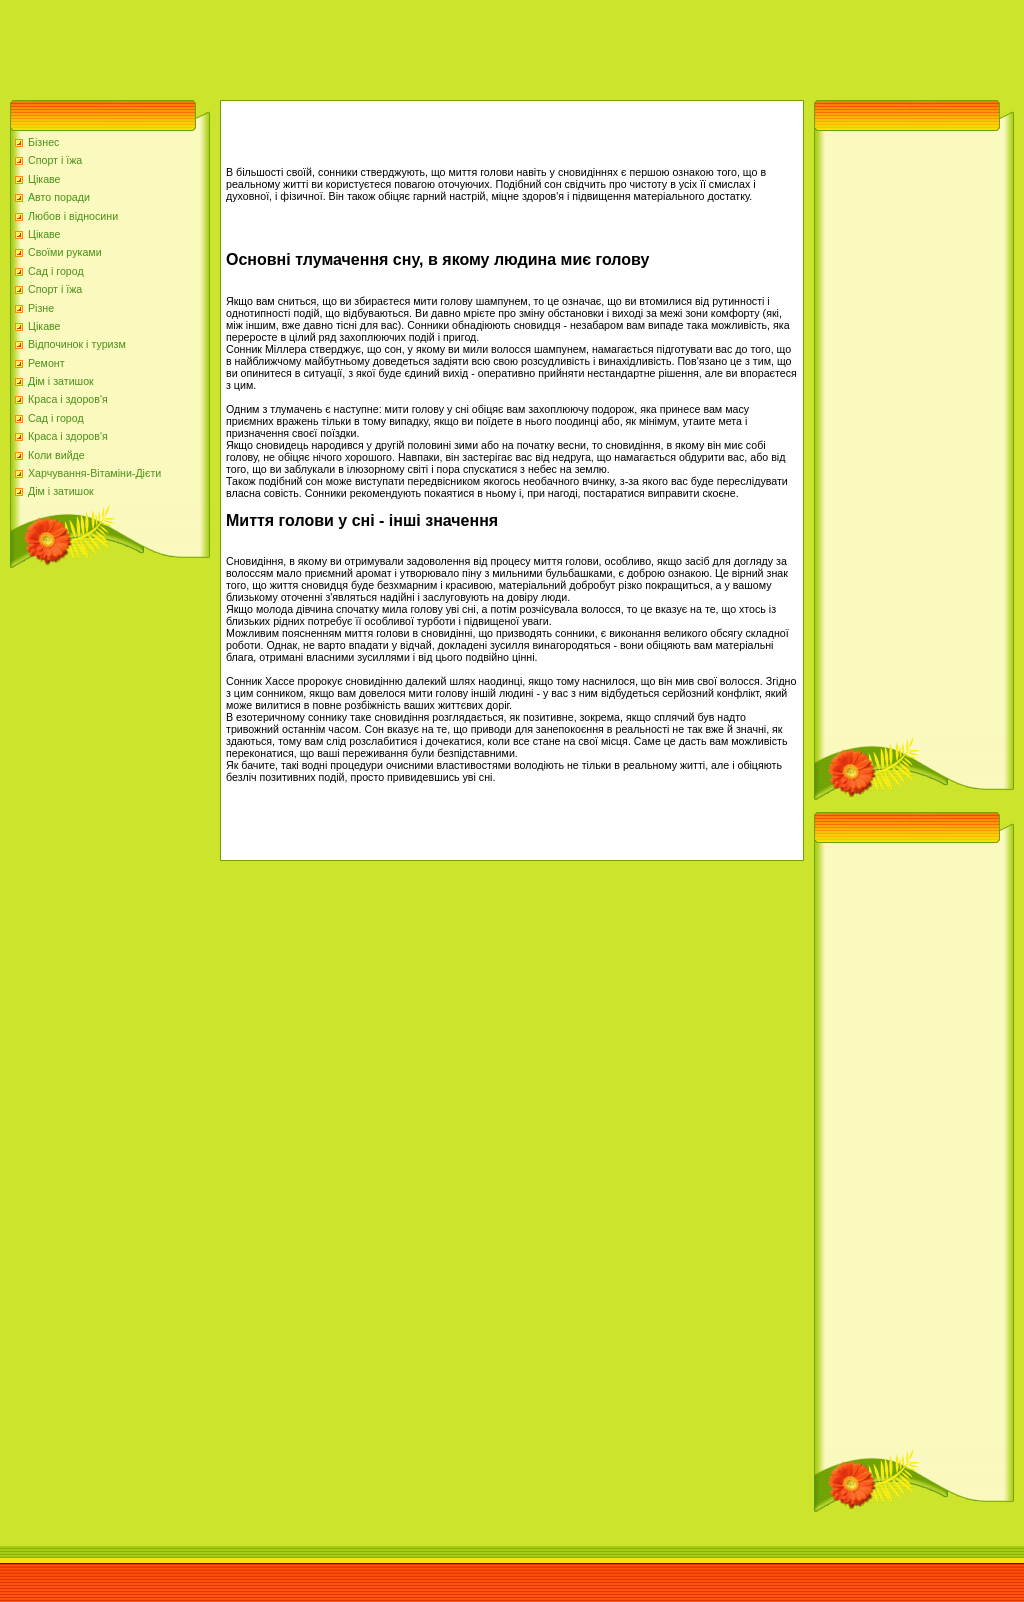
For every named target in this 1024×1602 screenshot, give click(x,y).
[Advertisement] (364, 45)
